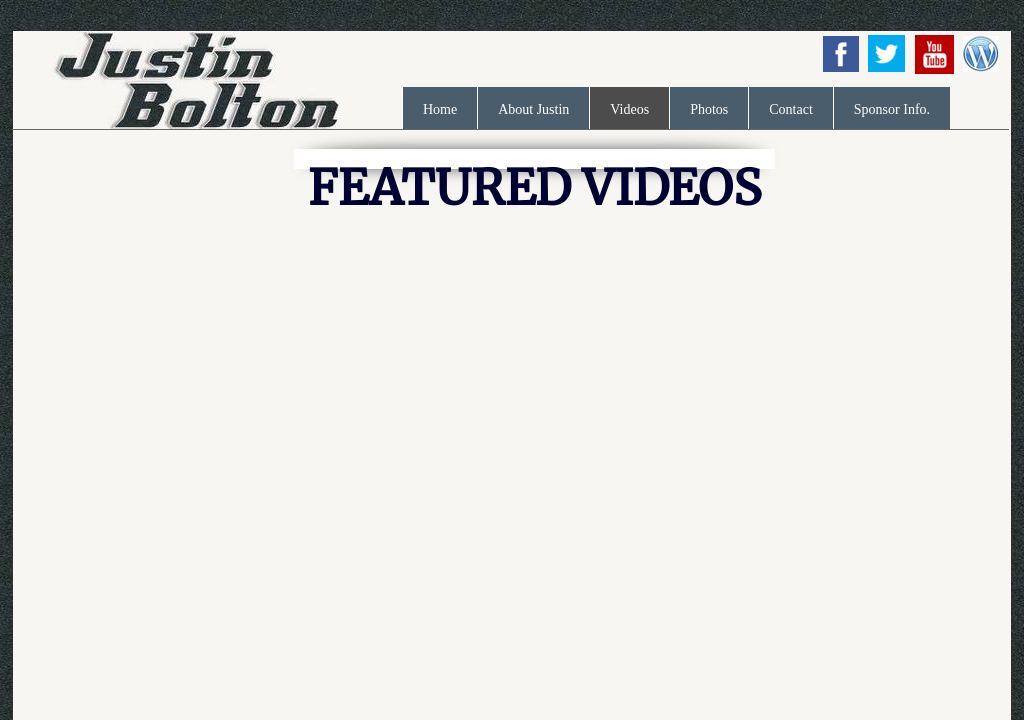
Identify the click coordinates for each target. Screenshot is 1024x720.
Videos (629, 109)
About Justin (533, 109)
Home (440, 109)
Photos (709, 109)
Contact (791, 109)
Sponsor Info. (892, 109)
